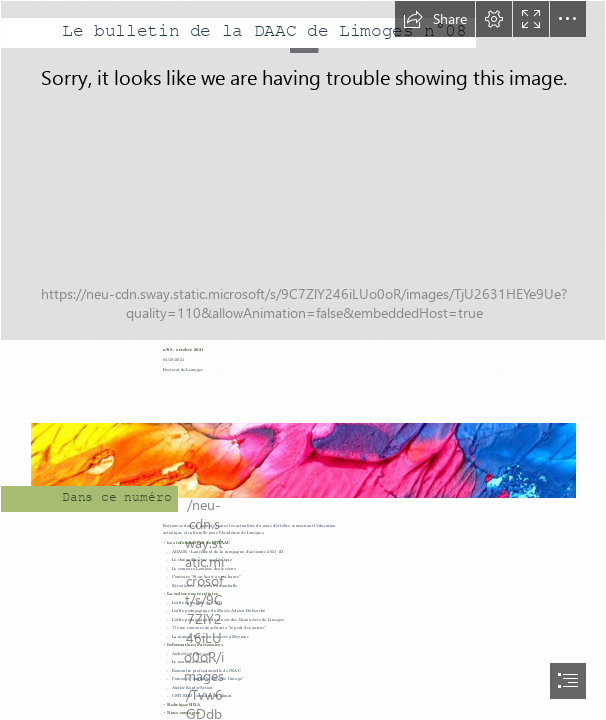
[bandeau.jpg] (303, 449)
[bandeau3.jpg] (303, 170)
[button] (435, 19)
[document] (303, 360)
